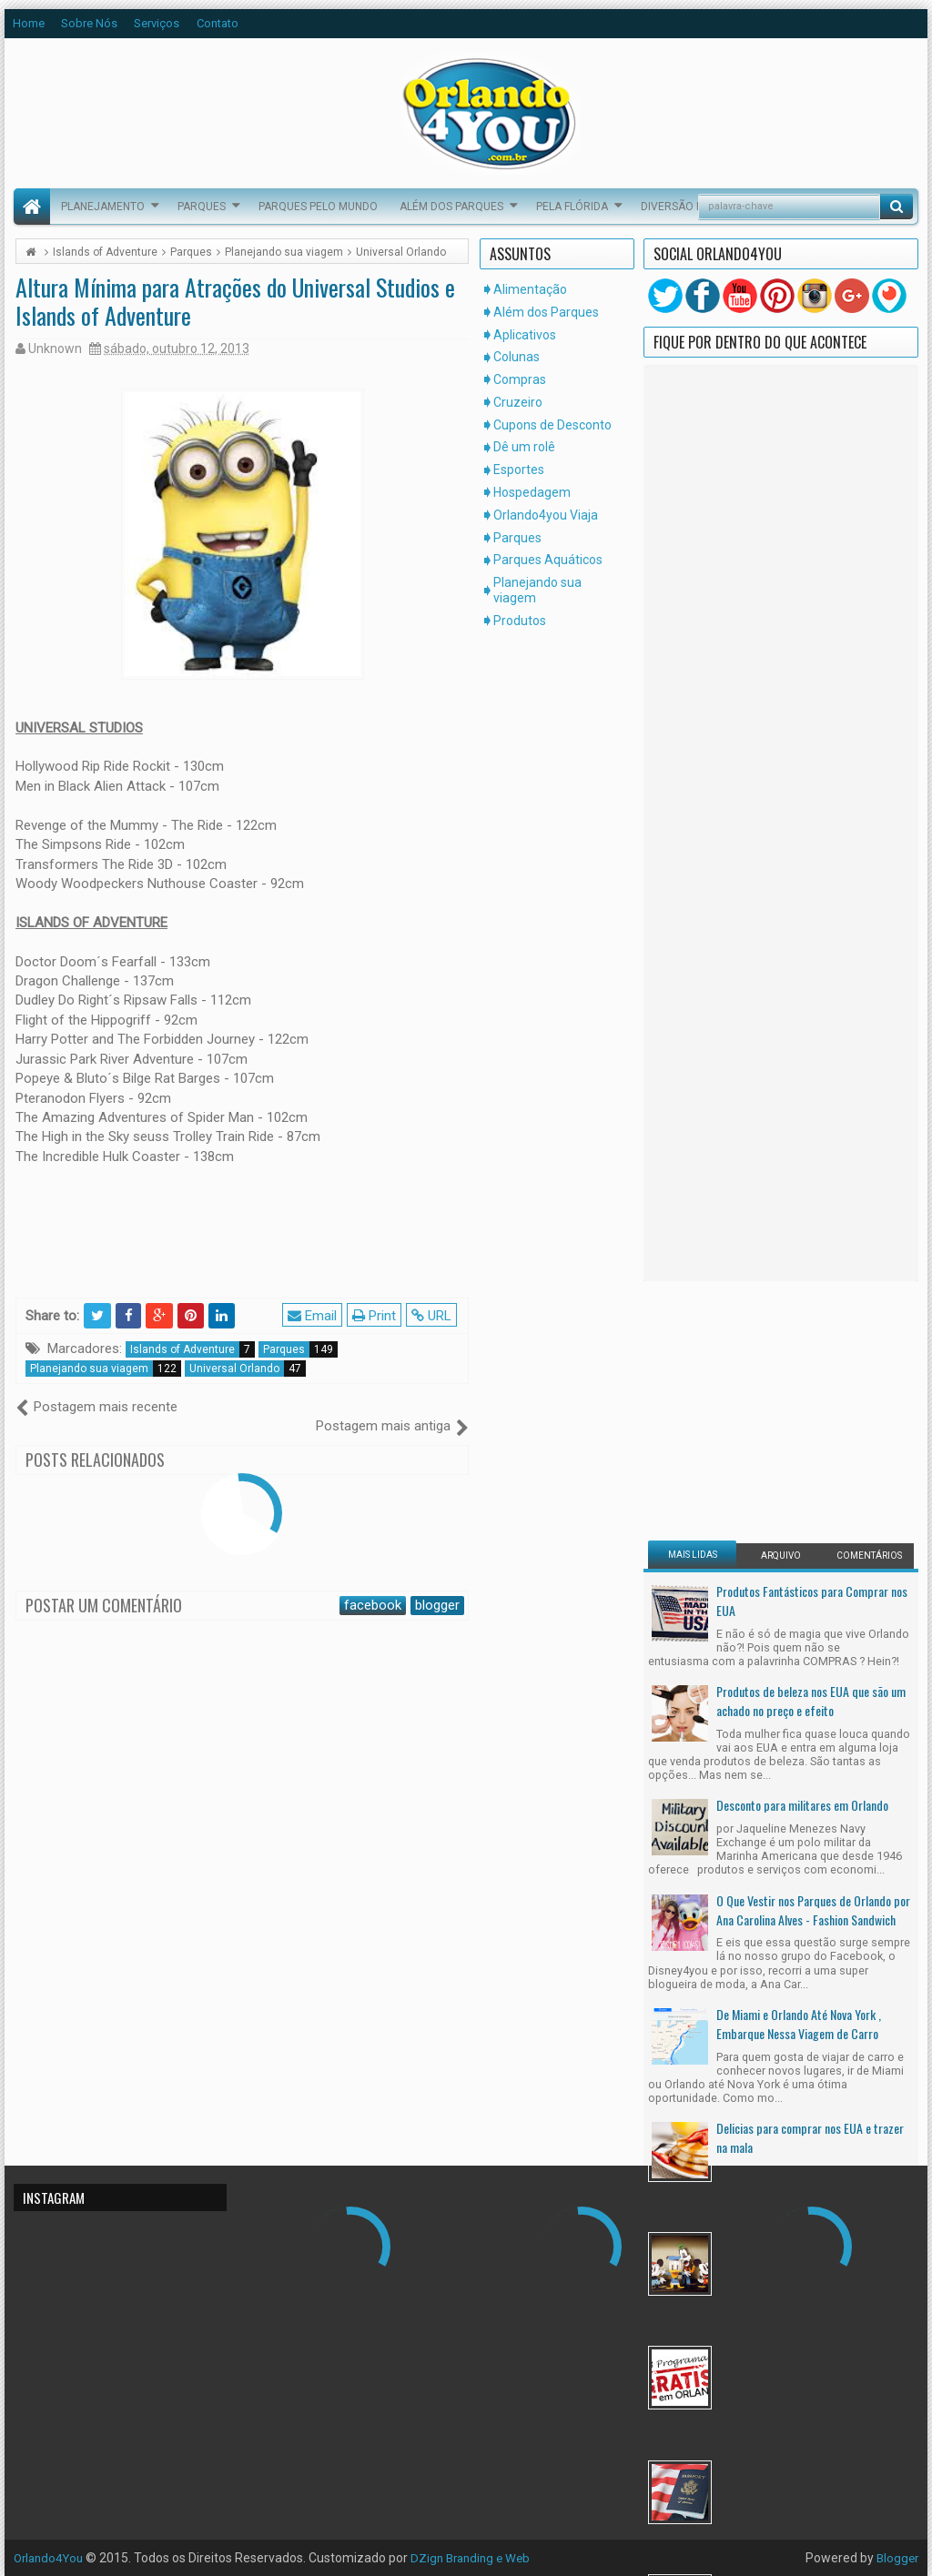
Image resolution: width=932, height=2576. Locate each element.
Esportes (518, 469)
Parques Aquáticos (548, 559)
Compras (519, 379)
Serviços (156, 23)
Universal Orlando (247, 1368)
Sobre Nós (89, 23)
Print (376, 1315)
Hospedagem (532, 492)
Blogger (896, 2558)
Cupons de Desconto (552, 425)
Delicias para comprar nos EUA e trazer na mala (810, 1418)
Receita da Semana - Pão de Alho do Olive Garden (813, 1873)
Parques (201, 206)
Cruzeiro (517, 402)
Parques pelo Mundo (318, 206)
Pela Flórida (572, 206)
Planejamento (103, 206)
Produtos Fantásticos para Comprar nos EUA (811, 881)
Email (314, 1315)
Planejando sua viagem (105, 1368)
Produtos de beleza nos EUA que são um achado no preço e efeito (811, 981)
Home (29, 23)
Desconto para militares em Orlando (802, 1085)
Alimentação (530, 289)
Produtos (519, 620)
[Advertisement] (762, 689)
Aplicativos (524, 335)
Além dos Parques (451, 206)
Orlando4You (51, 2558)
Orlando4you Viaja (545, 515)
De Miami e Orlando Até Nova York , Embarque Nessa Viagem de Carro (798, 1304)
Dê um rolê (524, 446)
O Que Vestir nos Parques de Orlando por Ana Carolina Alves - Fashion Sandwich (813, 1190)
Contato (217, 23)
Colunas (516, 356)
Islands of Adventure (192, 1349)
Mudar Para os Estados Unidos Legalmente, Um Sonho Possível (791, 1760)
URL (433, 1315)
